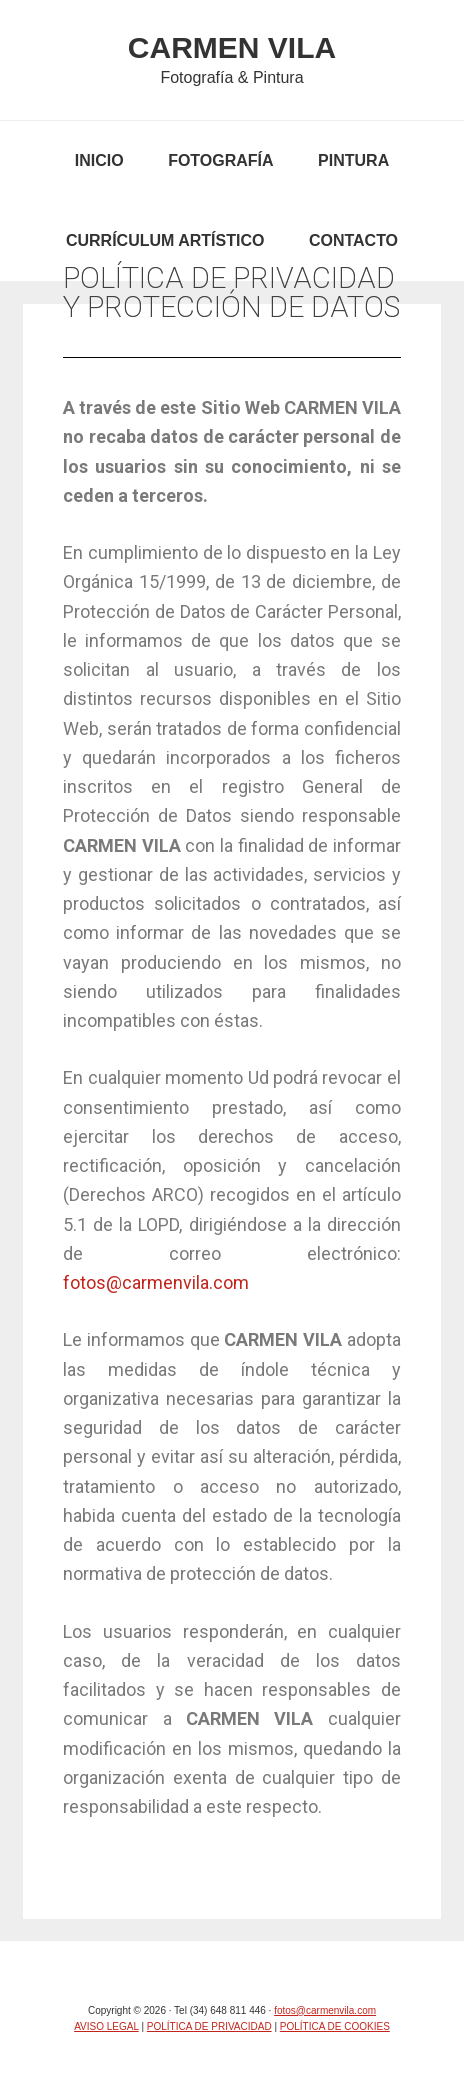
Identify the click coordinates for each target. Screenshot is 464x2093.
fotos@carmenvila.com (156, 1282)
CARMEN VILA (232, 47)
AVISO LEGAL (106, 2026)
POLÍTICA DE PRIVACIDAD (209, 2026)
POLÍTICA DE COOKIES (335, 2026)
